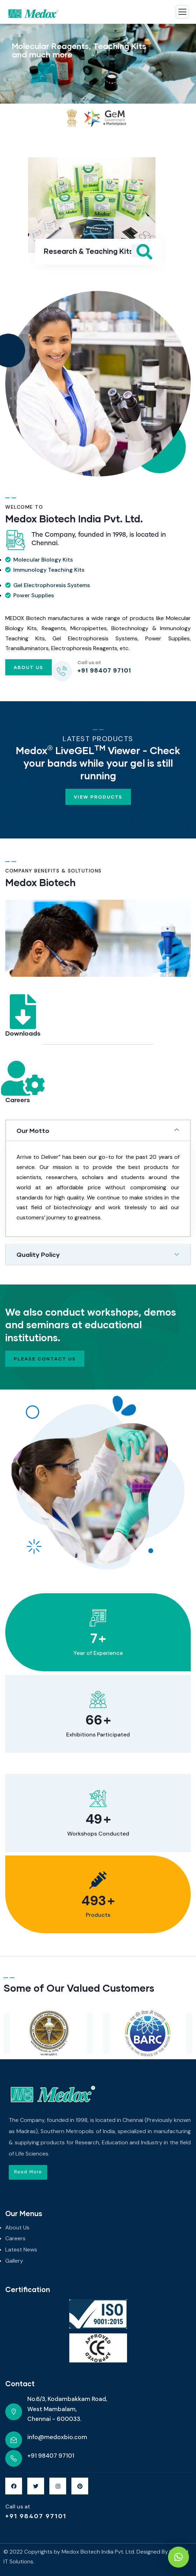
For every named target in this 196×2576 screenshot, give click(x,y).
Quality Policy (38, 1254)
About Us (28, 667)
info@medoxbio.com (57, 2437)
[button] (28, 2172)
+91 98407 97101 (35, 2516)
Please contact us (45, 1359)
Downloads (23, 1033)
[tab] (98, 1130)
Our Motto (32, 1130)
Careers (17, 1099)
